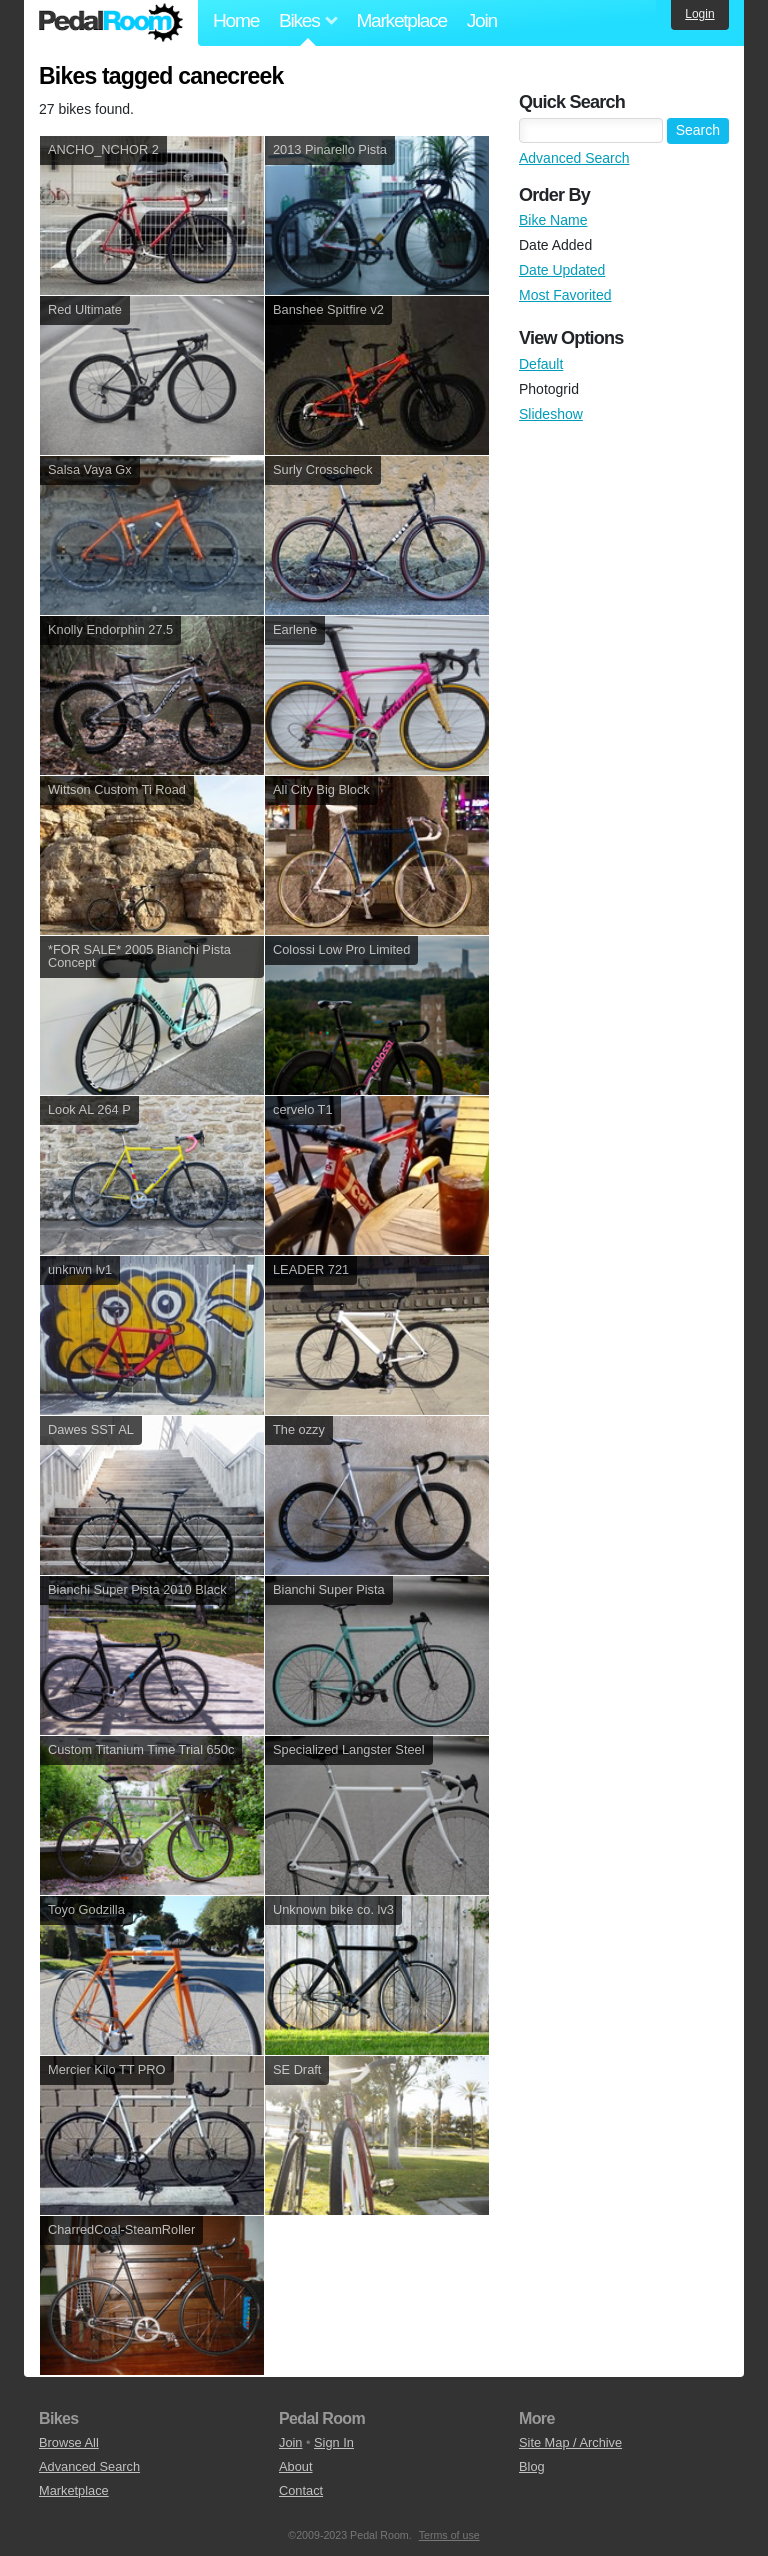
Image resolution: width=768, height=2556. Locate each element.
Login (699, 14)
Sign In (334, 2442)
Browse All (69, 2442)
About (295, 2466)
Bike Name (553, 220)
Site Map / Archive (570, 2442)
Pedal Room (111, 23)
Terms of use (449, 2535)
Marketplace (401, 20)
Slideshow (551, 414)
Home (236, 20)
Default (541, 364)
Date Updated (562, 270)
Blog (532, 2466)
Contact (301, 2490)
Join (482, 20)
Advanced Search (574, 158)
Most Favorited (565, 295)
